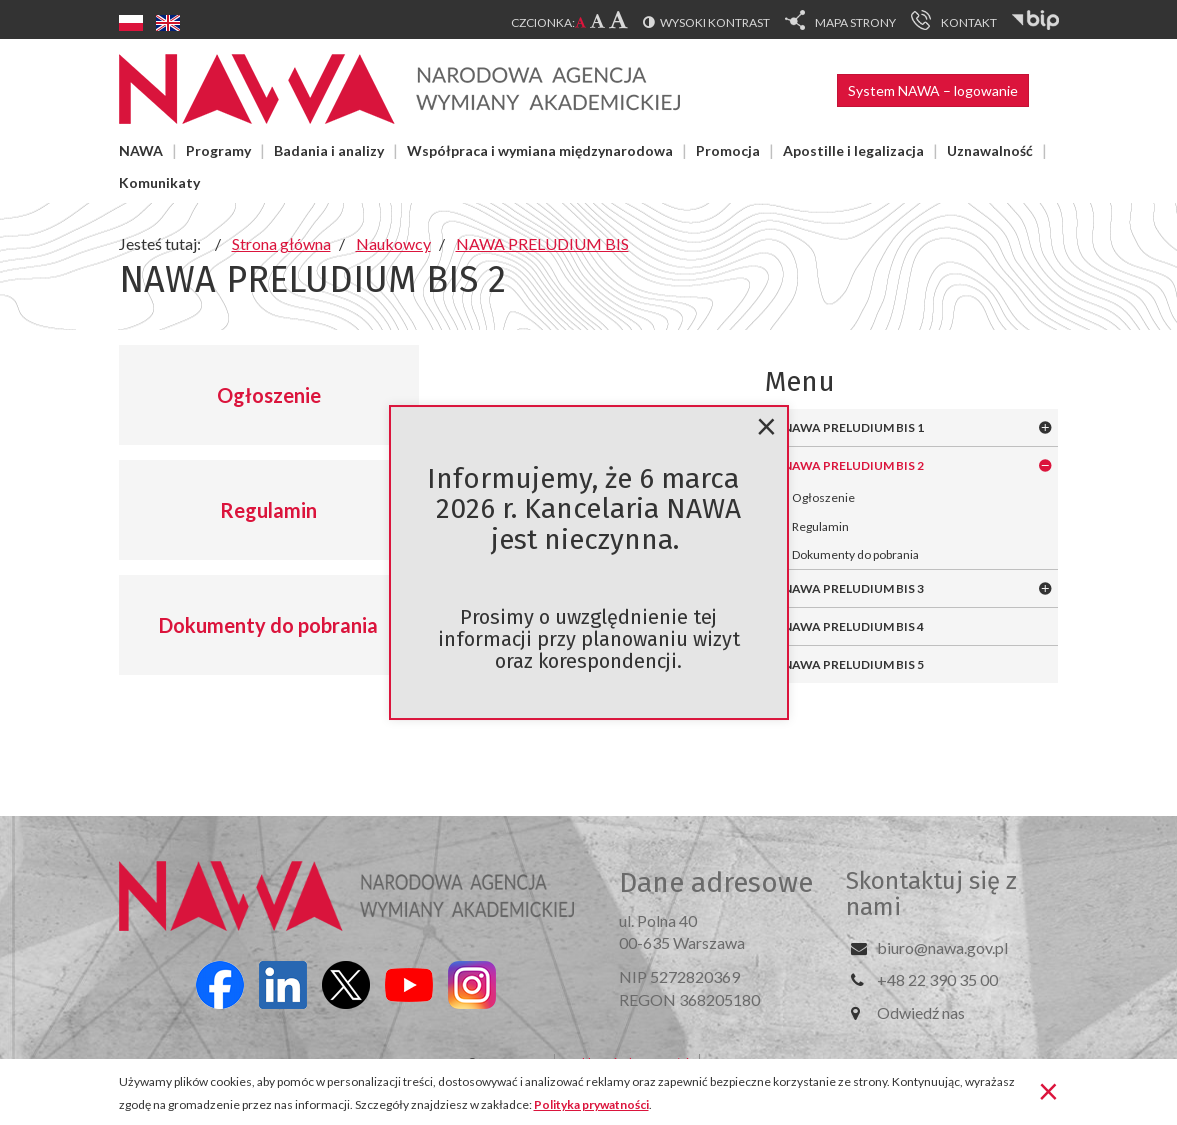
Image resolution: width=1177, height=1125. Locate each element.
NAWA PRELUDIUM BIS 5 (853, 664)
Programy (218, 150)
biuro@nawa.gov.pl (942, 947)
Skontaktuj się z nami (931, 894)
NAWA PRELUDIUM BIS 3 (853, 588)
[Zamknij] (1048, 1090)
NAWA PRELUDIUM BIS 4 (853, 626)
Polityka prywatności (591, 1104)
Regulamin (268, 510)
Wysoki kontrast (715, 22)
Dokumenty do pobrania (268, 625)
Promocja (728, 150)
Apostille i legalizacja (853, 150)
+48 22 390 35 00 (937, 979)
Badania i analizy (329, 150)
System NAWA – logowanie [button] (933, 90)
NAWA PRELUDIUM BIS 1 (853, 427)
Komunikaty (159, 182)
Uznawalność (990, 150)
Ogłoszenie (269, 395)
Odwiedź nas (921, 1012)
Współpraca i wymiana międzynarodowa (540, 150)
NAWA (141, 150)
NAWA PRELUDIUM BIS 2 (853, 465)
